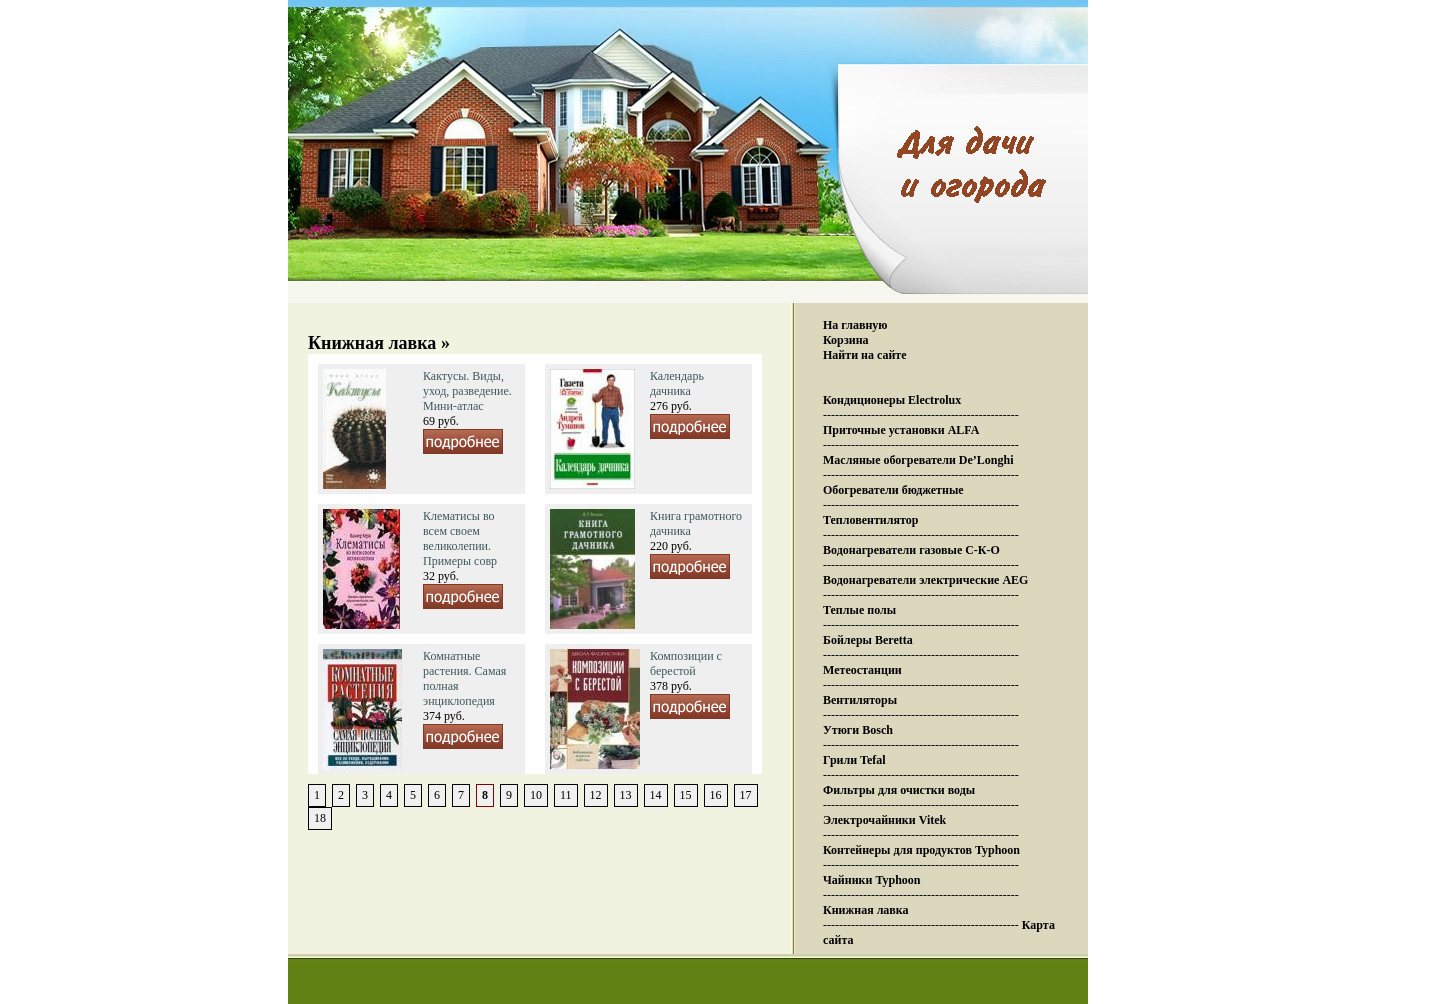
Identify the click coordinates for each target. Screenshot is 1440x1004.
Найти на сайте (865, 355)
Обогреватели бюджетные (893, 490)
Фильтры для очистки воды (899, 790)
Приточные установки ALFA (901, 430)
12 (596, 795)
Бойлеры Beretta (868, 640)
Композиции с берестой (686, 663)
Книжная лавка (866, 910)
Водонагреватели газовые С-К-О (911, 550)
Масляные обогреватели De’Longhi (918, 460)
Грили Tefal (854, 760)
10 (536, 795)
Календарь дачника (677, 383)
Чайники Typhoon (872, 880)
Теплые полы (859, 610)
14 (656, 795)
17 (746, 795)
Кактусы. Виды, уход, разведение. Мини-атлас (467, 391)
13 (626, 795)
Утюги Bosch (858, 730)
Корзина (846, 340)
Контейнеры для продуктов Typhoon (921, 850)
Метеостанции (862, 670)
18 (320, 818)
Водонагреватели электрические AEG (925, 580)
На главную (855, 325)
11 (566, 795)
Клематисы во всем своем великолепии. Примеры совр (460, 538)
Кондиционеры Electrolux (892, 400)
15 (686, 795)
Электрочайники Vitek (884, 820)
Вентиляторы (860, 700)
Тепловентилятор (870, 520)
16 (716, 795)
